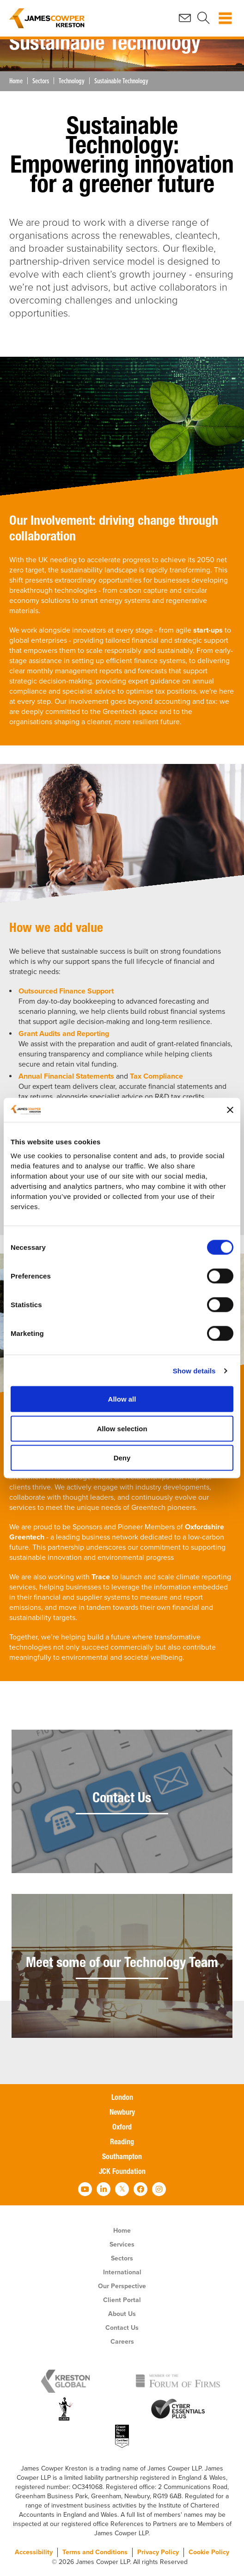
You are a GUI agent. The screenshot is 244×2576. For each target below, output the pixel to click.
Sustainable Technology (121, 81)
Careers (122, 2342)
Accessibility (34, 2552)
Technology (72, 81)
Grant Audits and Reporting (63, 1033)
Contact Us (122, 2328)
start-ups (208, 630)
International (122, 2272)
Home (16, 81)
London (122, 2098)
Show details (194, 1370)
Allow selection (122, 1428)
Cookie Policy (209, 2552)
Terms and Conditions (95, 2552)
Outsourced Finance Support (66, 991)
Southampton (122, 2157)
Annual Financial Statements (66, 1076)
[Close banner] (230, 1109)
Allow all (122, 1399)
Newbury (122, 2113)
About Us (122, 2314)
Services (122, 2244)
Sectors (40, 81)
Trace (101, 1577)
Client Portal (122, 2300)
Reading (122, 2143)
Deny (122, 1458)
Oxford (122, 2128)
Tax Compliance (156, 1076)
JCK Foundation (122, 2172)
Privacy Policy (158, 2552)
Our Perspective (122, 2286)
